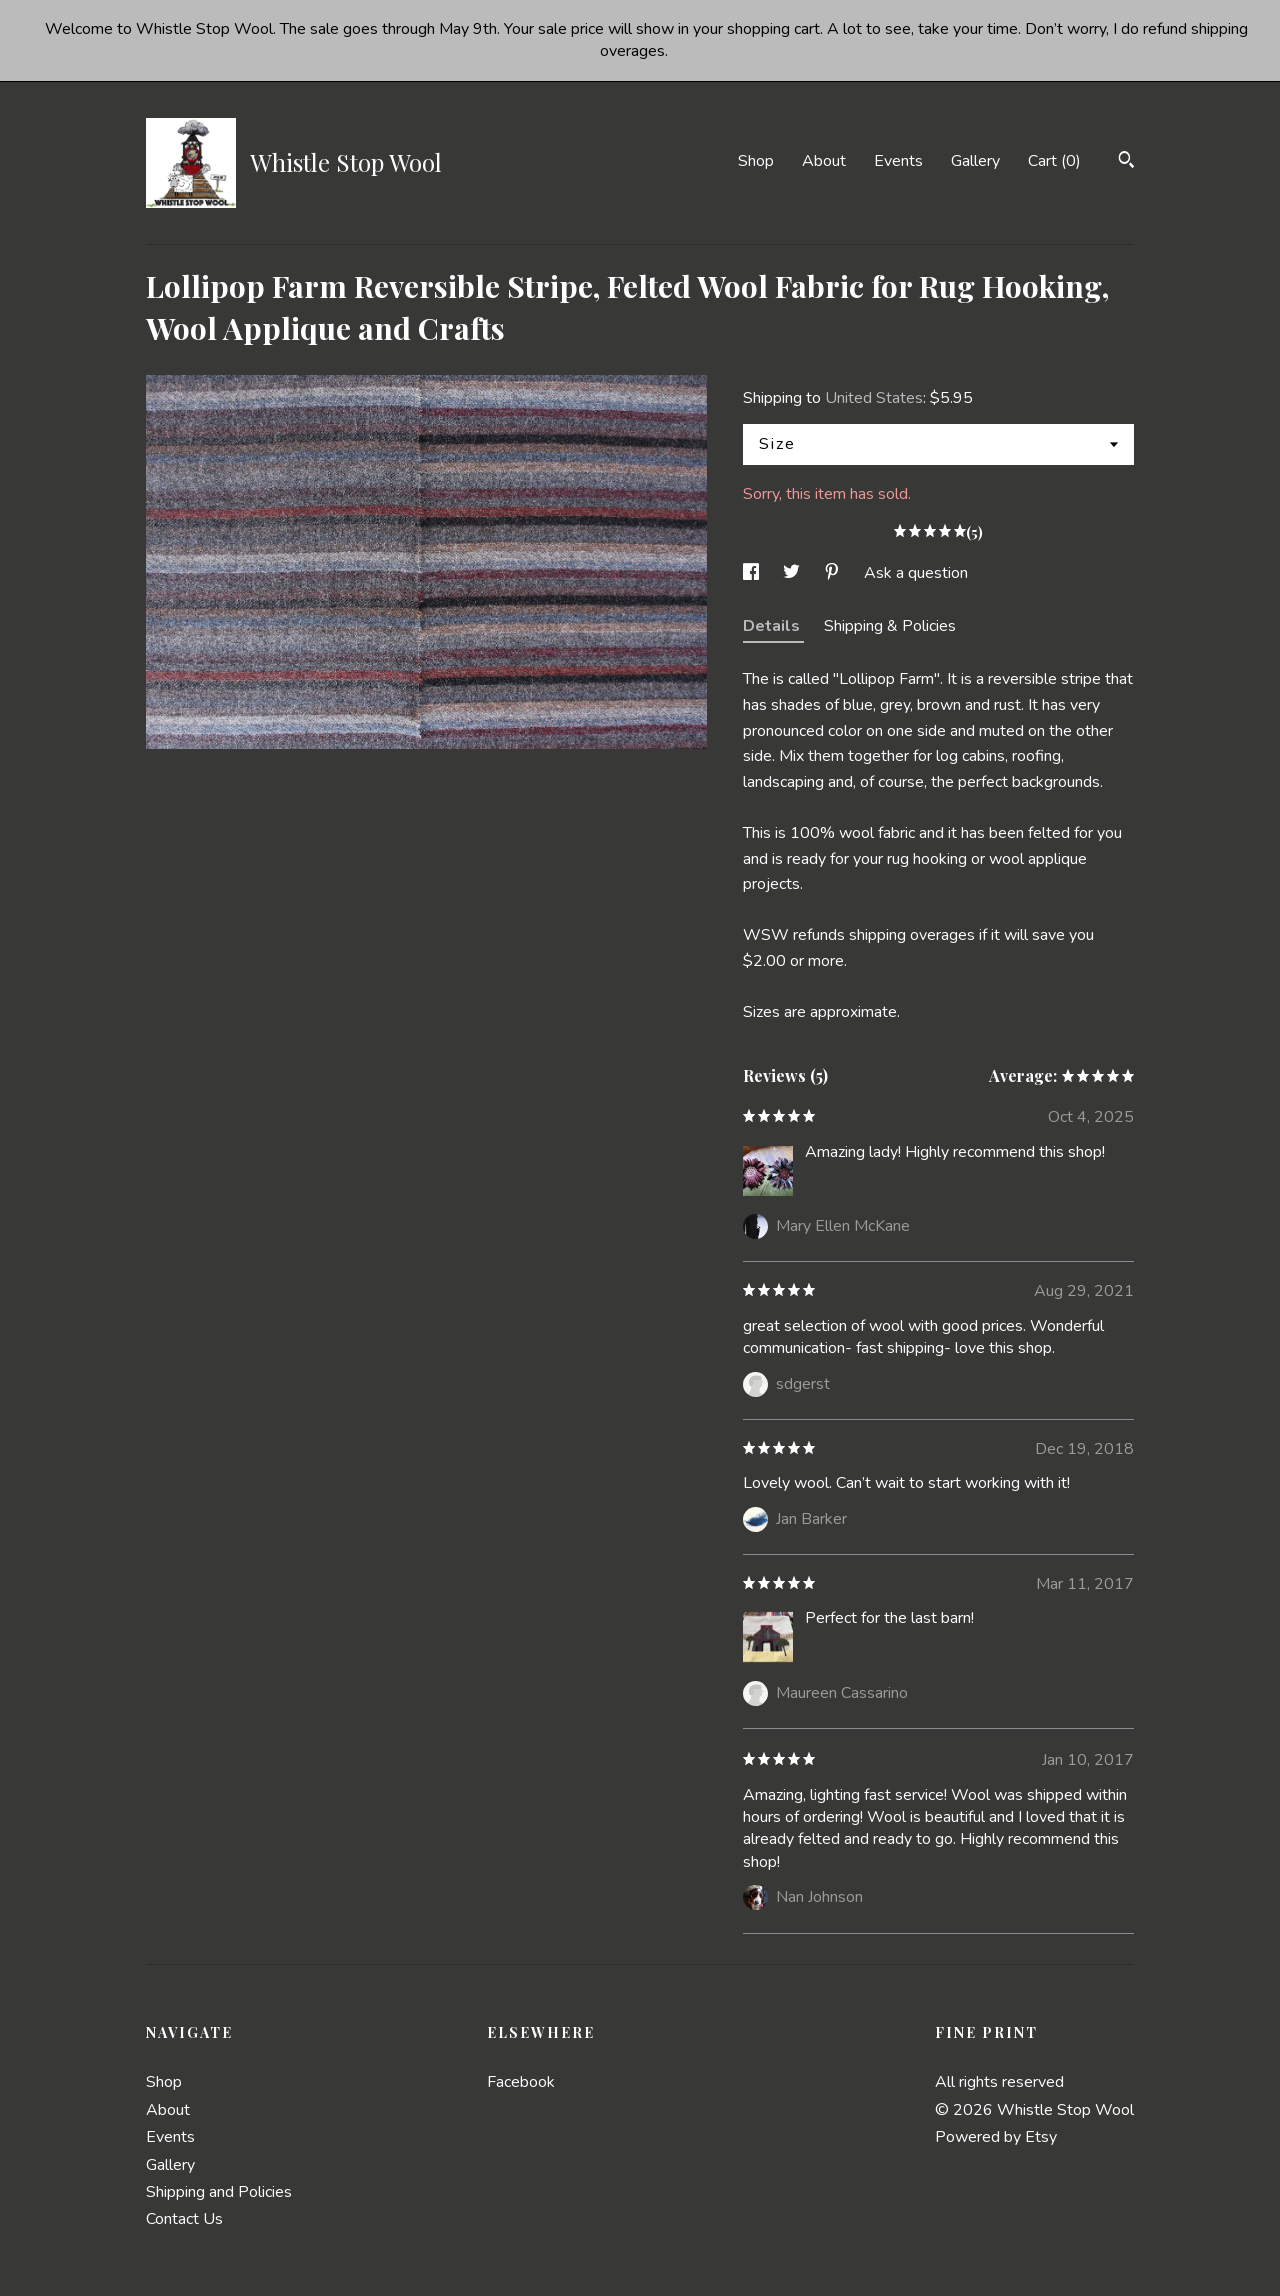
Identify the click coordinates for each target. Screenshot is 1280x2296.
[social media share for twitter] (793, 573)
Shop (756, 161)
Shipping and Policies (219, 2192)
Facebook (521, 2082)
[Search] (1126, 162)
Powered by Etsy (996, 2137)
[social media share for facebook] (753, 573)
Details (773, 626)
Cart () (1054, 161)
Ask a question (916, 573)
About (824, 161)
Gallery (975, 161)
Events (898, 161)
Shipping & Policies (890, 626)
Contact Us (184, 2219)
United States (874, 398)
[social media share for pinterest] (834, 573)
